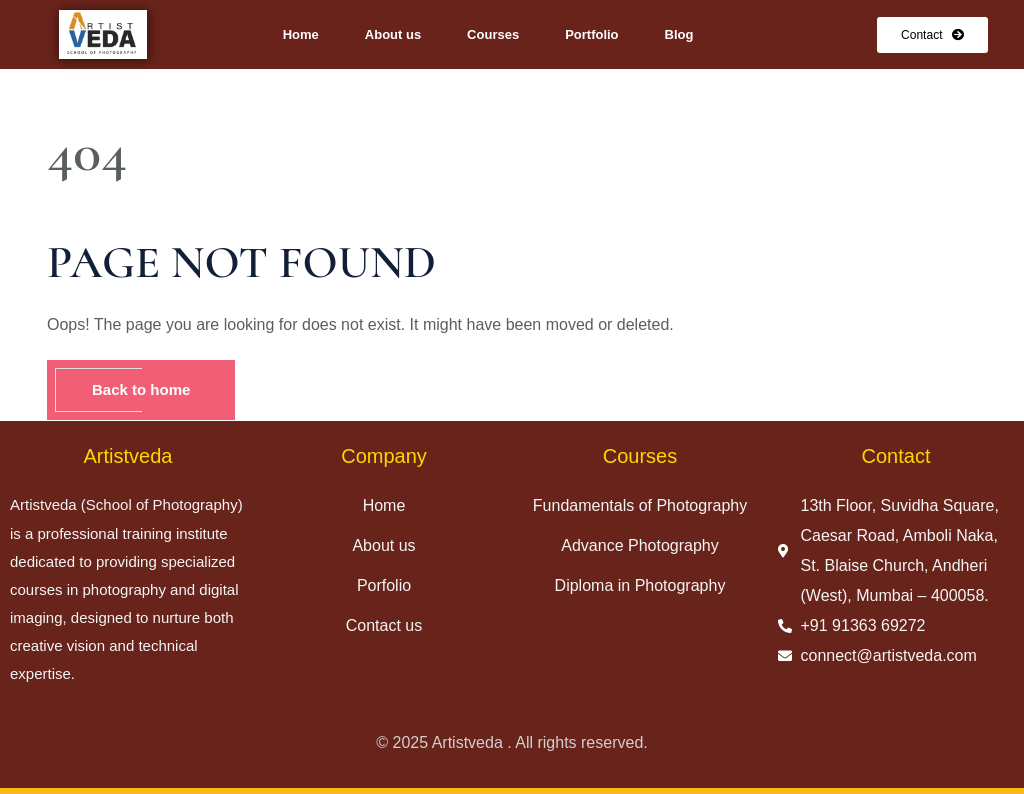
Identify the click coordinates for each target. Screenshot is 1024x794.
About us (393, 34)
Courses (493, 34)
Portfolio (591, 34)
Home (301, 34)
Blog (679, 34)
